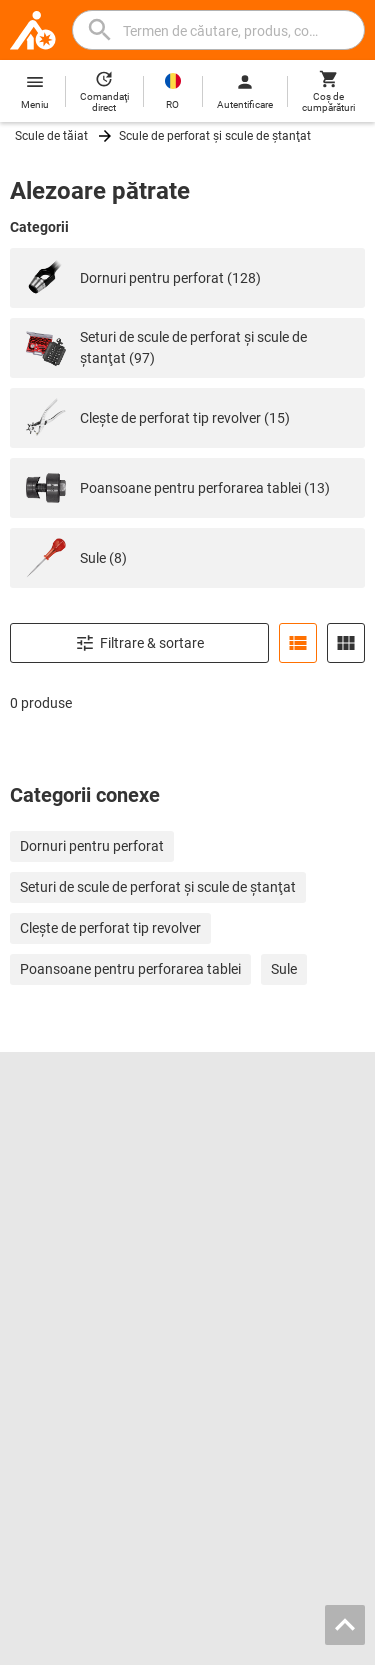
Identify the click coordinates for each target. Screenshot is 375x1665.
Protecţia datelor (295, 1630)
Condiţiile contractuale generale (163, 1630)
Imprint (56, 1630)
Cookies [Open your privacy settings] (188, 1646)
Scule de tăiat (51, 136)
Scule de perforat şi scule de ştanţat (215, 136)
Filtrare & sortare (139, 643)
